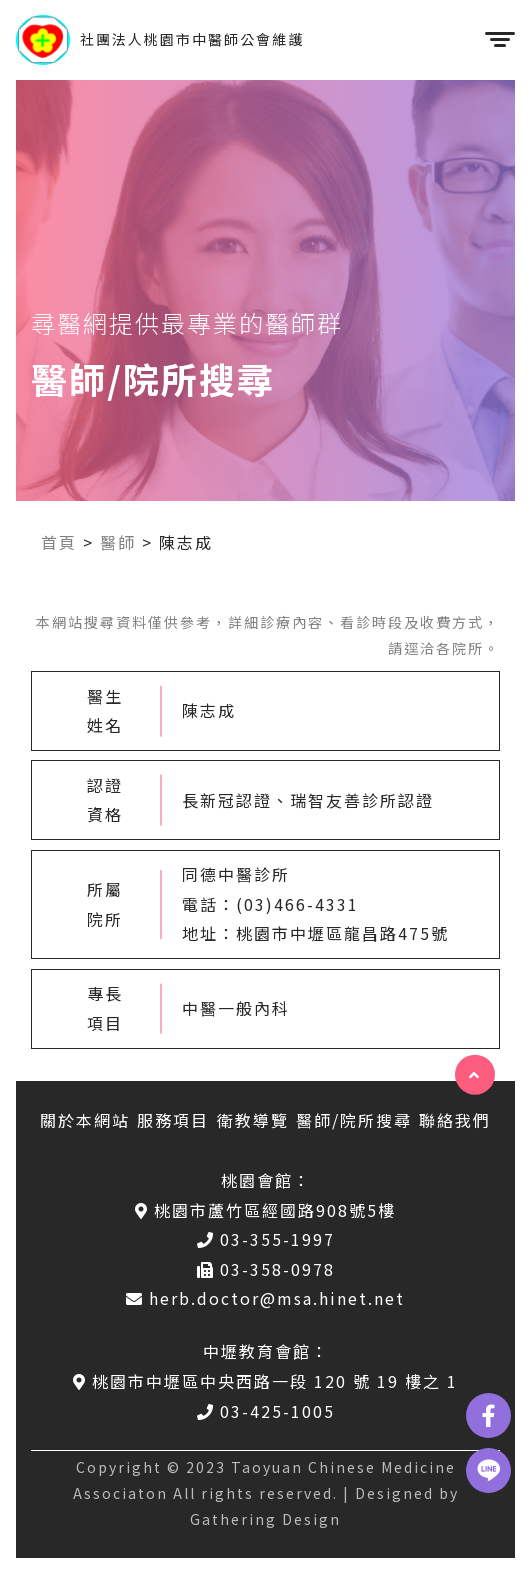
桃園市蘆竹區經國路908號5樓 (265, 1210)
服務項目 (173, 1120)
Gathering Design (265, 1519)
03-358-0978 (266, 1269)
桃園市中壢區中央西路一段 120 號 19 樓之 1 (265, 1381)
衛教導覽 (253, 1120)
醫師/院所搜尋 (354, 1120)
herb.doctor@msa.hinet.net (265, 1298)
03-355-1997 (266, 1239)
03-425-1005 (266, 1411)
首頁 (59, 542)
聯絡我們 (455, 1120)
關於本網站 (85, 1120)
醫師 (118, 542)
